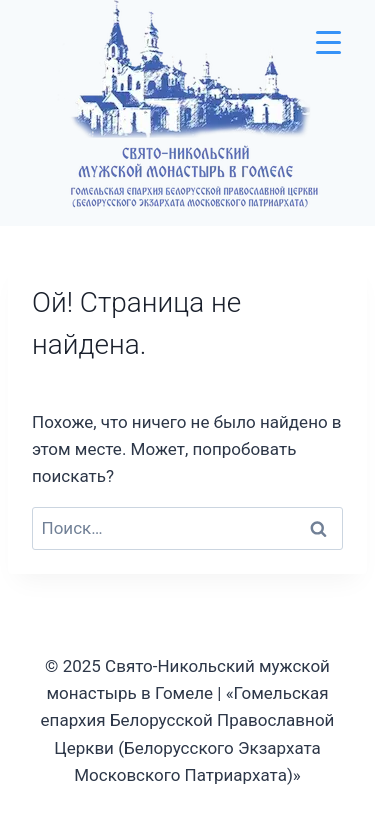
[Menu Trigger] (328, 42)
